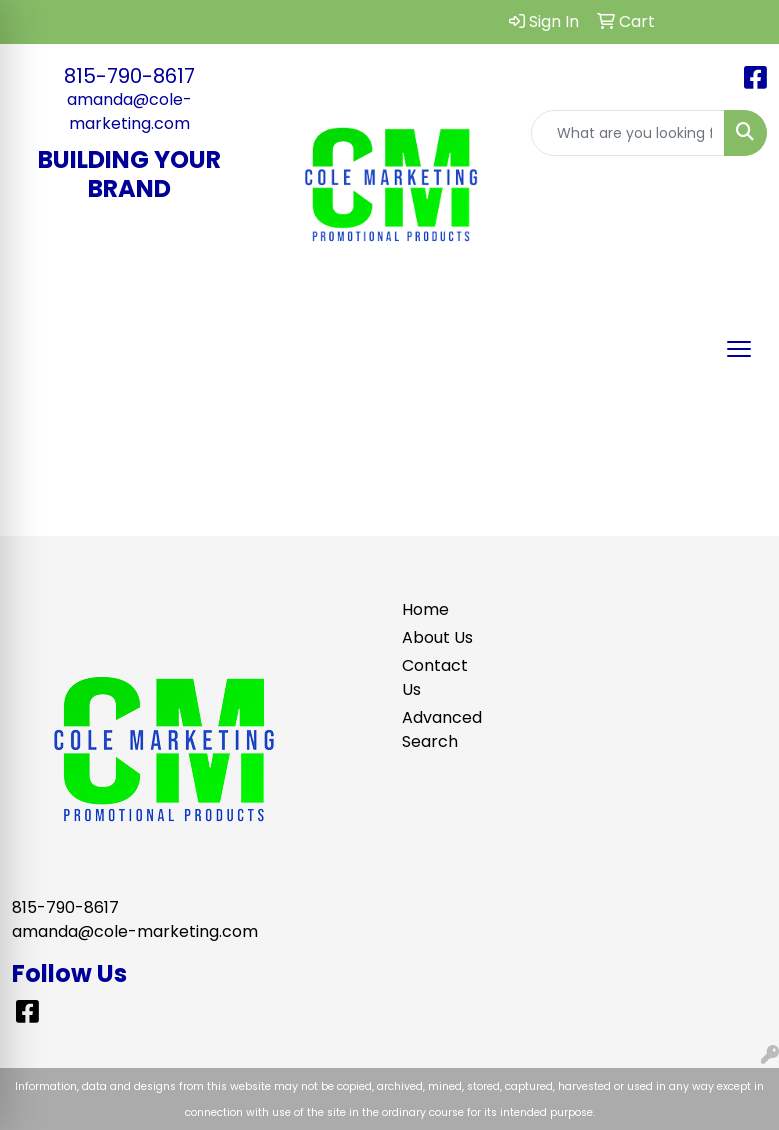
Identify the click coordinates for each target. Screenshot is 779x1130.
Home (425, 609)
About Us (437, 637)
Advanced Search (438, 729)
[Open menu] (739, 349)
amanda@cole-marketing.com (129, 111)
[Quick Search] (628, 133)
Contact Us (435, 677)
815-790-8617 (129, 76)
